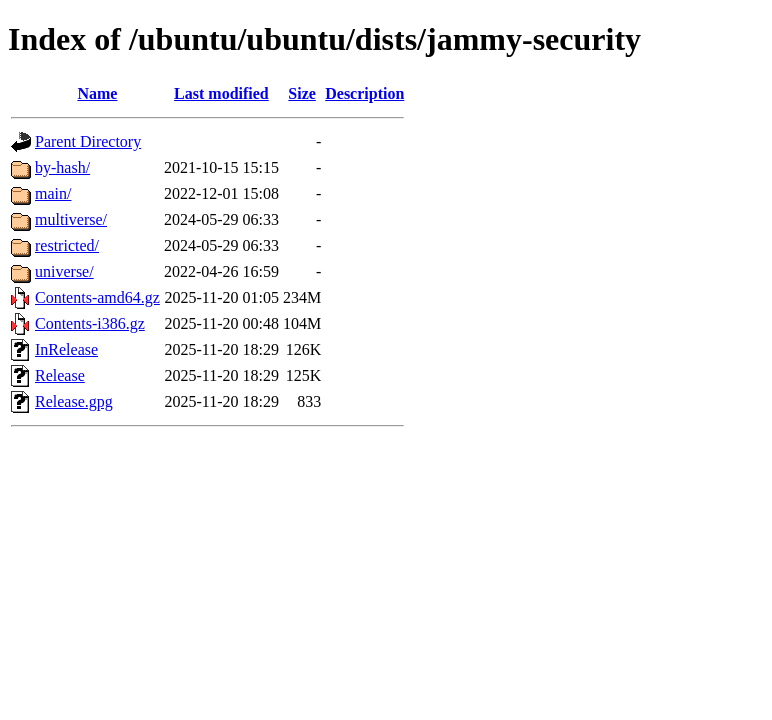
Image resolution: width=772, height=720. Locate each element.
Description (364, 93)
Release (60, 375)
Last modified (221, 93)
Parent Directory (88, 141)
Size (302, 93)
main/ (53, 193)
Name (97, 93)
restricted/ (67, 245)
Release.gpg (74, 401)
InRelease (66, 349)
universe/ (64, 271)
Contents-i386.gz (90, 323)
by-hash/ (62, 167)
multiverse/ (71, 219)
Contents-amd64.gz (97, 297)
